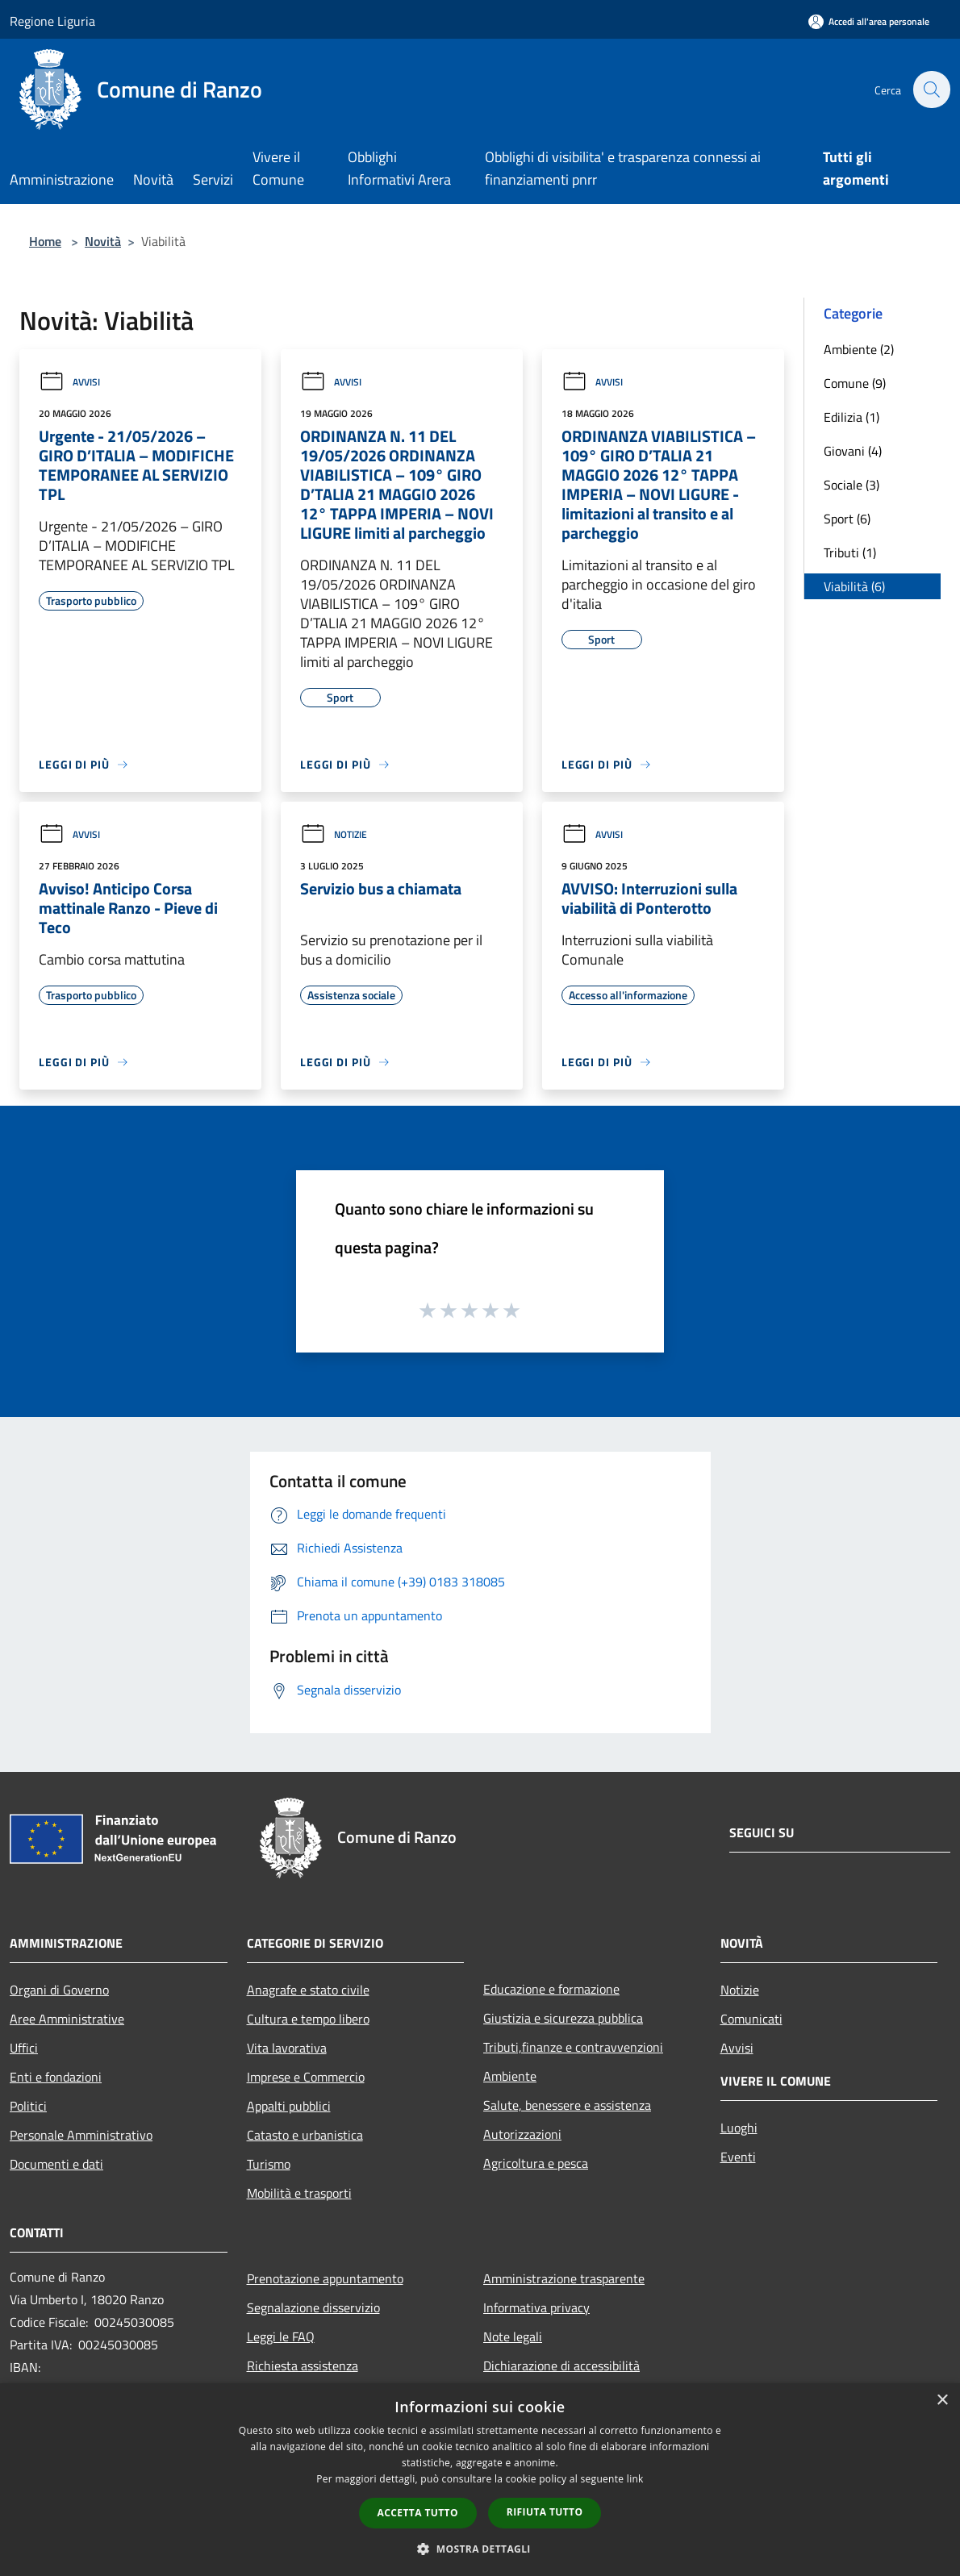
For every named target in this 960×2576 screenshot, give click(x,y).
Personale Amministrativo (81, 2135)
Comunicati (751, 2018)
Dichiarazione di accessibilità (561, 2365)
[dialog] (480, 2479)
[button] (480, 2549)
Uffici (24, 2047)
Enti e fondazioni (56, 2076)
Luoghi (739, 2127)
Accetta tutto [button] (418, 2513)
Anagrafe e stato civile (308, 1989)
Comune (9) (855, 383)
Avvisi (69, 382)
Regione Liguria (52, 21)
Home (45, 241)
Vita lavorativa (287, 2047)
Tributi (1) (850, 552)
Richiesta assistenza (302, 2365)
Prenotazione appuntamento (325, 2278)
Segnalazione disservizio (313, 2307)
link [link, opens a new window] (635, 2479)
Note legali (512, 2336)
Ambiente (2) (859, 349)
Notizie (333, 834)
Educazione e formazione (551, 1989)
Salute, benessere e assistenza (567, 2105)
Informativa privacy (536, 2307)
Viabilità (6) (854, 586)
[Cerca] (931, 89)
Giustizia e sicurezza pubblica (563, 2018)
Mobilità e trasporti (299, 2193)
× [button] (942, 2401)
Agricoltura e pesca (535, 2163)
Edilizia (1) (851, 417)
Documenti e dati (56, 2164)
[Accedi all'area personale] (868, 21)
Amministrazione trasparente (564, 2278)
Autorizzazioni (522, 2134)
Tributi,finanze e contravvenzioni (573, 2047)
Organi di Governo (59, 1989)
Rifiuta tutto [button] (545, 2512)
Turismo (268, 2164)
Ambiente (509, 2076)
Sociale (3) (851, 484)
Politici (28, 2105)
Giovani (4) (853, 451)
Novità (103, 241)
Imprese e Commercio (306, 2076)
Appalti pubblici (289, 2105)
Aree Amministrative (67, 2018)
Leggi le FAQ (281, 2336)
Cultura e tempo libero (308, 2018)
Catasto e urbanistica (305, 2135)
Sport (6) (847, 518)
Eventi (738, 2156)
